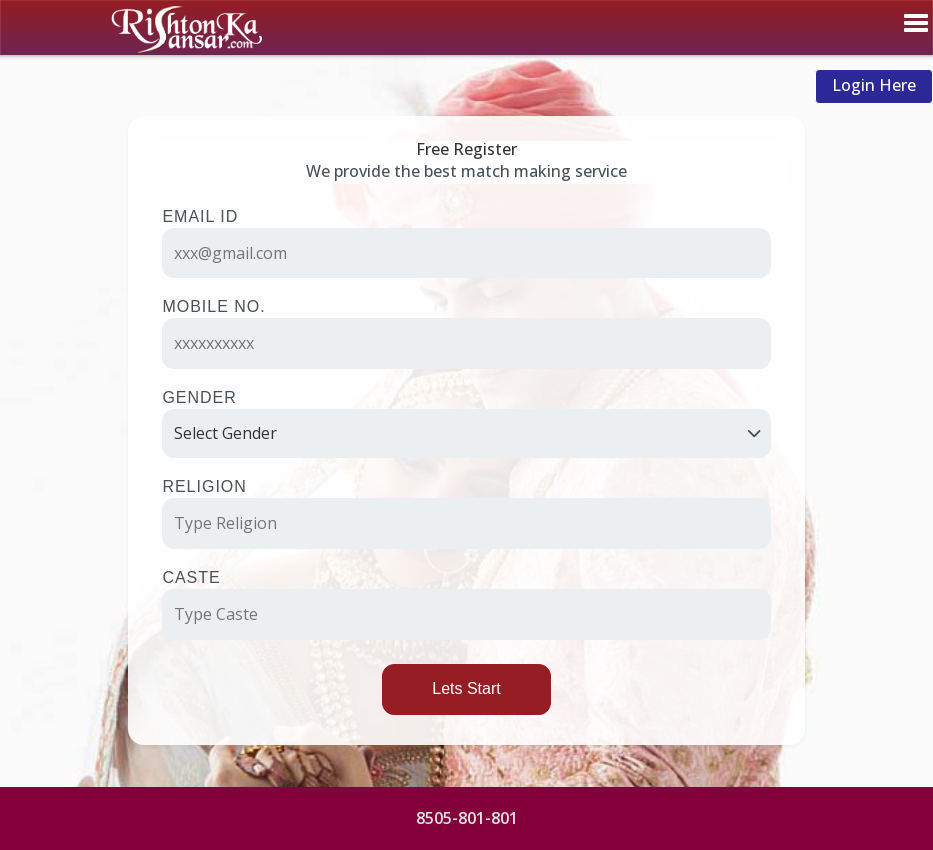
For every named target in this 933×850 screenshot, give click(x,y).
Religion (204, 486)
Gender (199, 397)
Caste (191, 577)
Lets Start (466, 688)
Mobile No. (213, 306)
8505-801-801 (467, 818)
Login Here (874, 85)
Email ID (200, 216)
